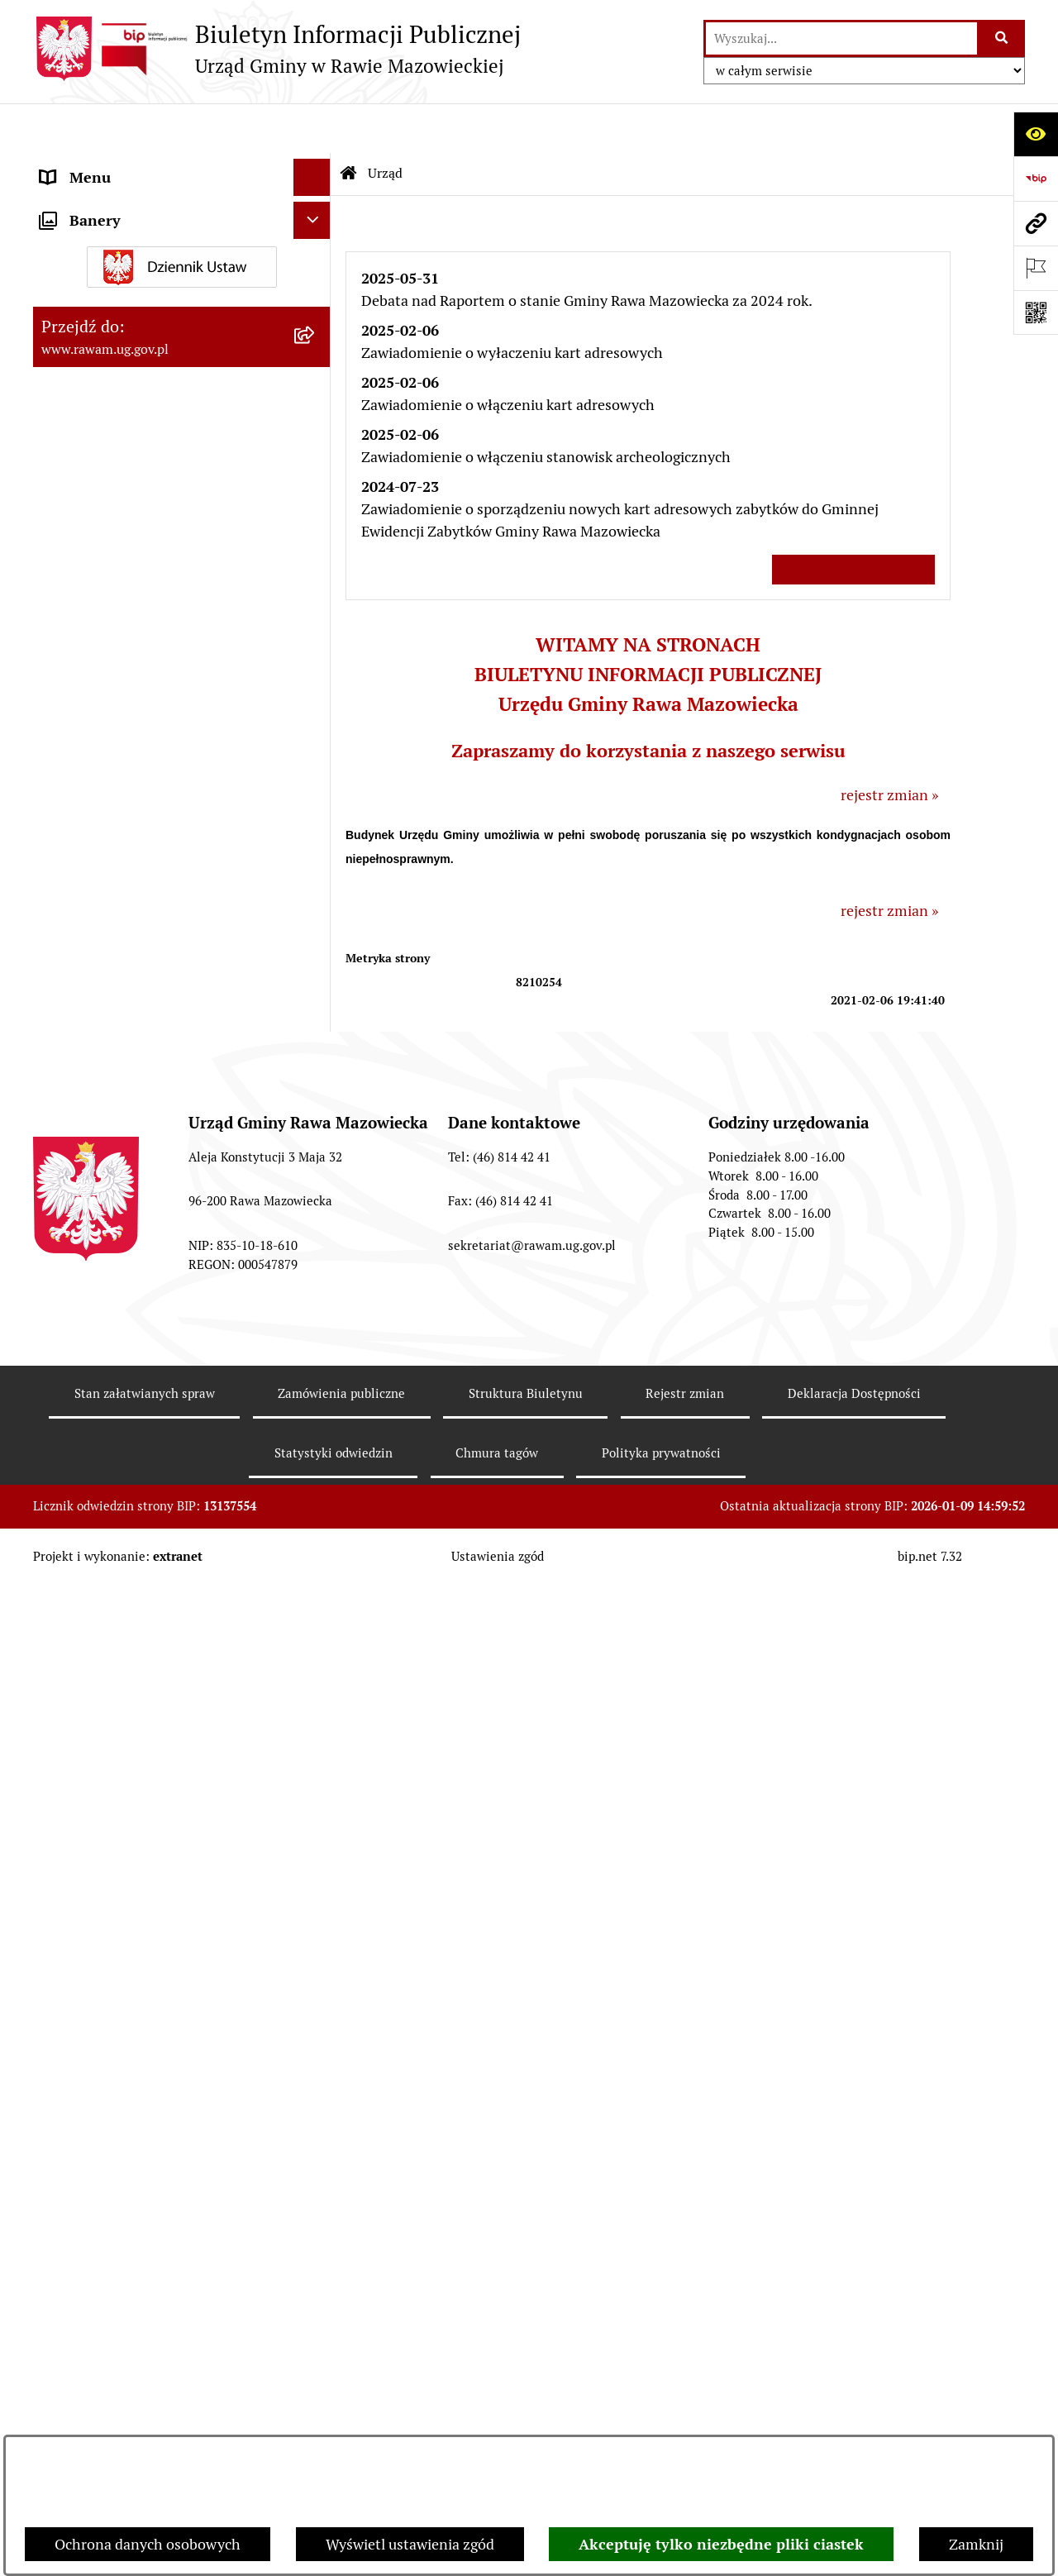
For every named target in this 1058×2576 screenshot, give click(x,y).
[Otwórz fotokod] (1035, 312)
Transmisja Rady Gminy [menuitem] (118, 1910)
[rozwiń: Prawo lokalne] (315, 596)
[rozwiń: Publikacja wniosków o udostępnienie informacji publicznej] (315, 1851)
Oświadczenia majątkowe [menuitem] (123, 1605)
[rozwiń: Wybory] (315, 1948)
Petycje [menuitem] (64, 1814)
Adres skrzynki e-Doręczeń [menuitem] (129, 1323)
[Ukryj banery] (312, 1991)
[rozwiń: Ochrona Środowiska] (315, 858)
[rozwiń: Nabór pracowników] (315, 1120)
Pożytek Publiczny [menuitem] (100, 1717)
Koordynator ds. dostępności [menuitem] (134, 1531)
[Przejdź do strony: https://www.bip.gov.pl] (1035, 178)
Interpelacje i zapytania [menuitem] (117, 1397)
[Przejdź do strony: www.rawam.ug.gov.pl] (1035, 223)
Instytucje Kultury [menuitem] (100, 1434)
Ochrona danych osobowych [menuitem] (133, 1680)
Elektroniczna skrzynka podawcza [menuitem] (151, 1360)
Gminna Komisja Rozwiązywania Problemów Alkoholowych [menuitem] (148, 1766)
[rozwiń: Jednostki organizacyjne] (315, 1286)
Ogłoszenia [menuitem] (77, 1568)
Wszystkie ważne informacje (853, 519)
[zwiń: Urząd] (315, 165)
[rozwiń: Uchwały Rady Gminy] (315, 452)
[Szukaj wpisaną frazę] (1002, 38)
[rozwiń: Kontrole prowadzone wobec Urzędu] (315, 1168)
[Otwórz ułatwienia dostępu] (1035, 134)
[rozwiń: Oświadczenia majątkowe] (315, 1606)
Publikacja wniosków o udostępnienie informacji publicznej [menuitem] (163, 1862)
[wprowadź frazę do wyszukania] (841, 38)
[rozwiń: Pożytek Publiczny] (315, 1717)
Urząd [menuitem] (60, 164)
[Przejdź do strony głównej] (277, 49)
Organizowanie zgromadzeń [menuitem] (133, 1643)
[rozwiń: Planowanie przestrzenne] (315, 644)
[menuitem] (182, 212)
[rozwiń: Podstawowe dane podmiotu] (315, 212)
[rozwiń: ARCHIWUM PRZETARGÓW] (315, 1002)
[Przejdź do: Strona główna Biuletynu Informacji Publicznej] (349, 124)
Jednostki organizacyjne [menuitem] (119, 1285)
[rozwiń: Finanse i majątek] (315, 739)
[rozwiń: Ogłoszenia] (315, 1569)
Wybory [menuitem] (66, 1948)
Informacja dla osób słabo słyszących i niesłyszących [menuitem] (165, 1483)
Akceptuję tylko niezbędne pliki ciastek (721, 2544)
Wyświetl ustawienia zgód (410, 2544)
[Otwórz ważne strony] (1035, 268)
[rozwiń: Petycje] (315, 1814)
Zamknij (976, 2544)
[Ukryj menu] (312, 127)
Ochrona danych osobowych (148, 2544)
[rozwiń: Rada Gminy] (315, 404)
